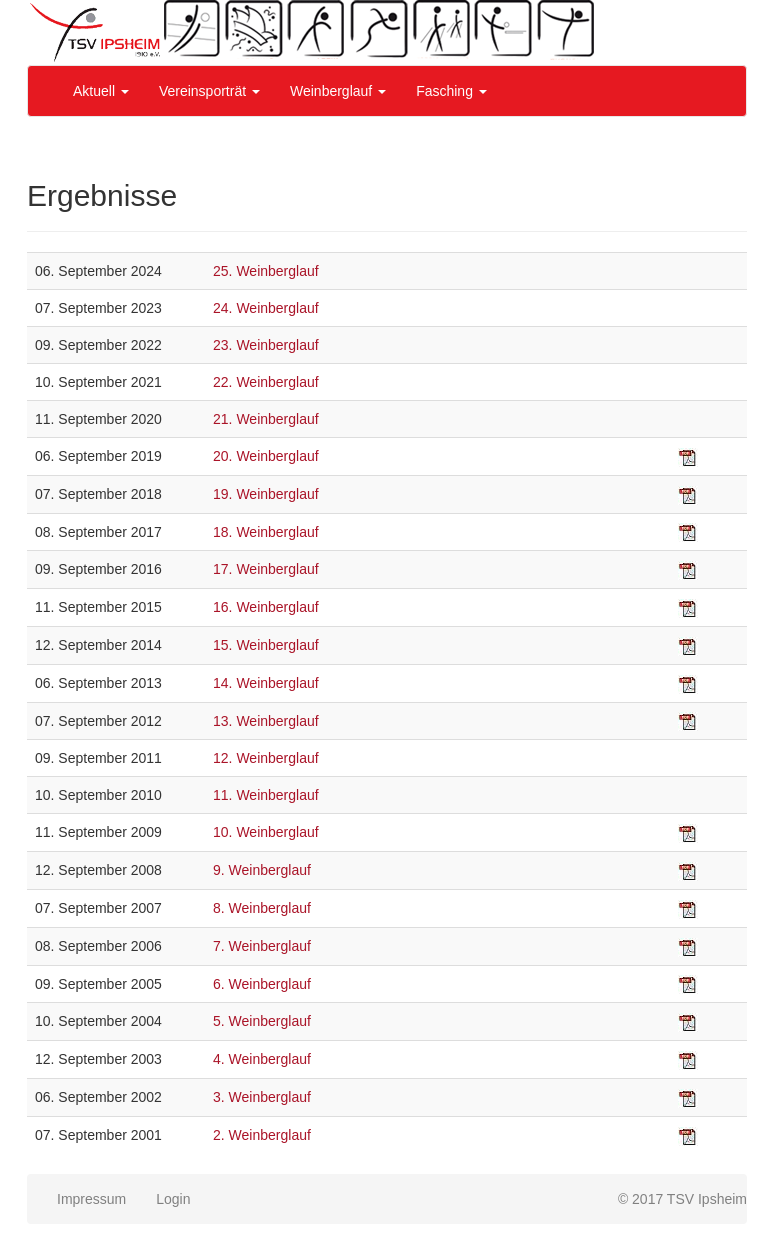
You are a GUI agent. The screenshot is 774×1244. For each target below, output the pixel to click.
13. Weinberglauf (266, 721)
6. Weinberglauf (262, 984)
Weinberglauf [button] (338, 91)
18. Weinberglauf (266, 532)
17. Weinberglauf (266, 569)
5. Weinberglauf (262, 1021)
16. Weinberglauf (266, 607)
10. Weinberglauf (266, 832)
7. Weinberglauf (262, 946)
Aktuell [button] (101, 91)
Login (173, 1199)
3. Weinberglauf (262, 1097)
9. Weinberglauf (262, 870)
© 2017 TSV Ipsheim (682, 1199)
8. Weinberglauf (262, 908)
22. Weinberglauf (266, 382)
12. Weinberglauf (266, 758)
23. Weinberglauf (266, 345)
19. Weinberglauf (266, 494)
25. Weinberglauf (266, 271)
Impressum (91, 1199)
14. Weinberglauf (266, 683)
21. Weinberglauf (266, 419)
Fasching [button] (451, 91)
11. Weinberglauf (266, 795)
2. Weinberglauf (262, 1135)
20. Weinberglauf (266, 456)
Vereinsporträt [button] (209, 91)
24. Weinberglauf (266, 308)
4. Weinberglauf (262, 1059)
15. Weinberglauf (266, 645)
